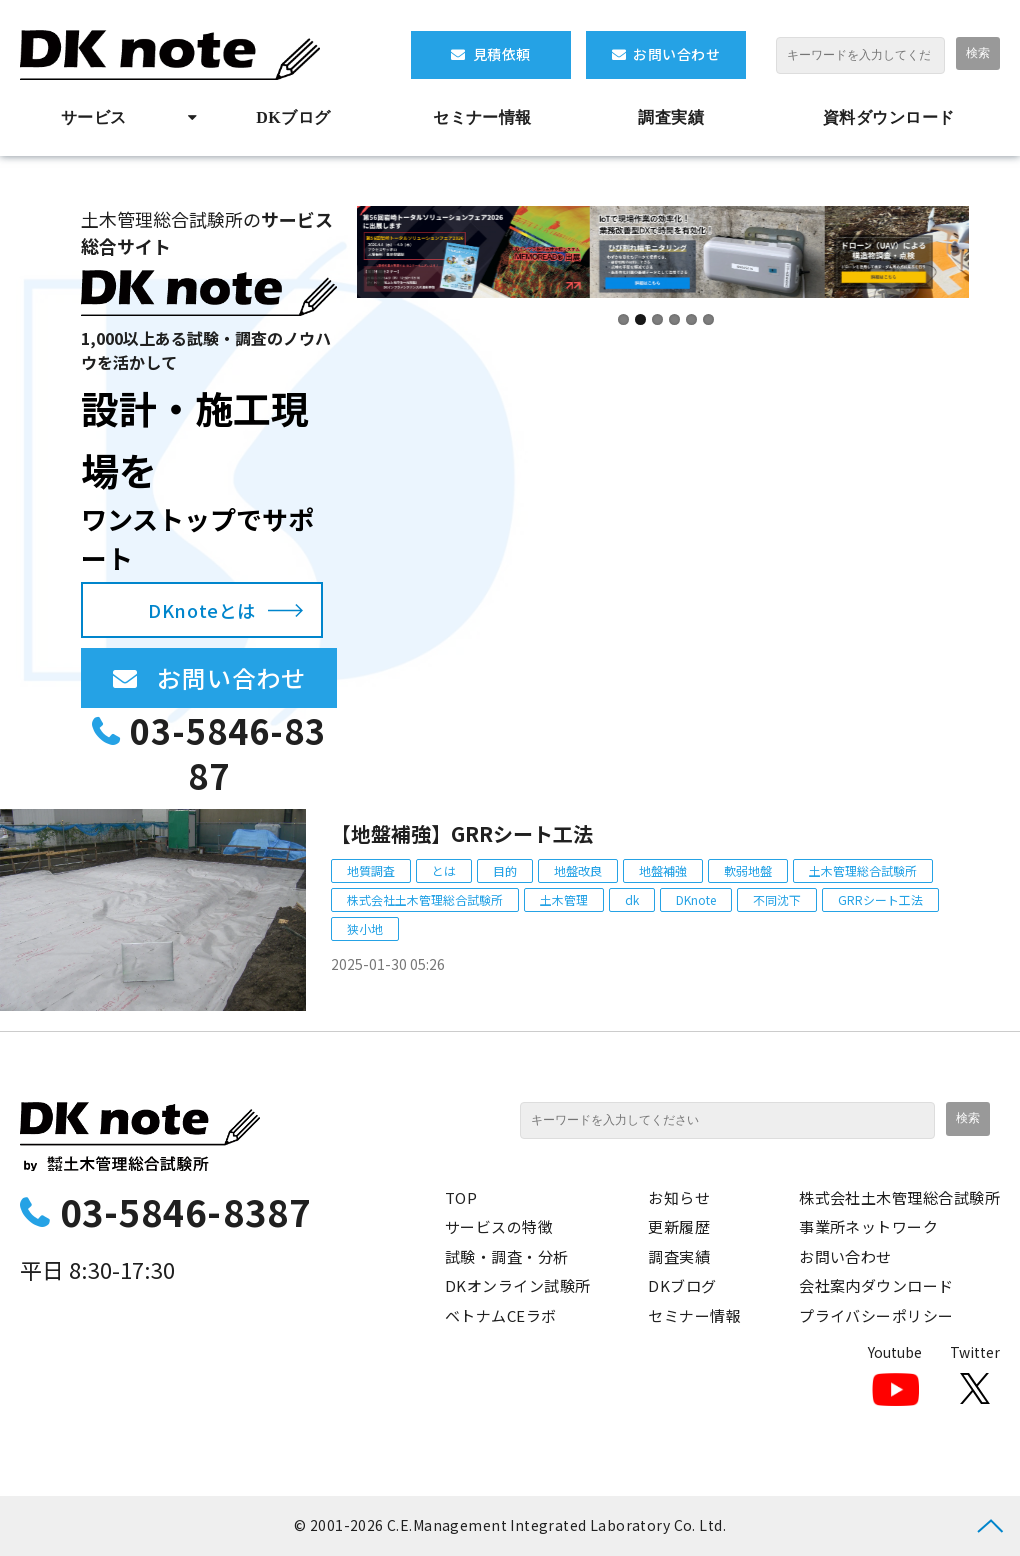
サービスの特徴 (499, 1226)
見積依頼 (502, 54)
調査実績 (671, 117)
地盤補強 (663, 870)
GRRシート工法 (880, 899)
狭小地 (365, 928)
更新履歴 (679, 1226)
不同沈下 (777, 899)
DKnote (696, 899)
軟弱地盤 (748, 870)
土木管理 (564, 899)
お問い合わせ (676, 54)
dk (632, 899)
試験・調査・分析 (507, 1256)
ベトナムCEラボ (501, 1315)
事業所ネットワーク (868, 1226)
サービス (94, 117)
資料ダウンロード (889, 117)
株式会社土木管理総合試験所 (425, 899)
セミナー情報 (482, 117)
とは (444, 870)
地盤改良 (578, 870)
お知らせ (679, 1197)
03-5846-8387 (228, 753)
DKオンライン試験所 (518, 1285)
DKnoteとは (201, 610)
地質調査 (371, 870)
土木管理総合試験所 (863, 870)
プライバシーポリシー (876, 1315)
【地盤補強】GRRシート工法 (462, 833)
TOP (461, 1197)
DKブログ (293, 117)
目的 (505, 870)
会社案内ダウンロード (876, 1285)
